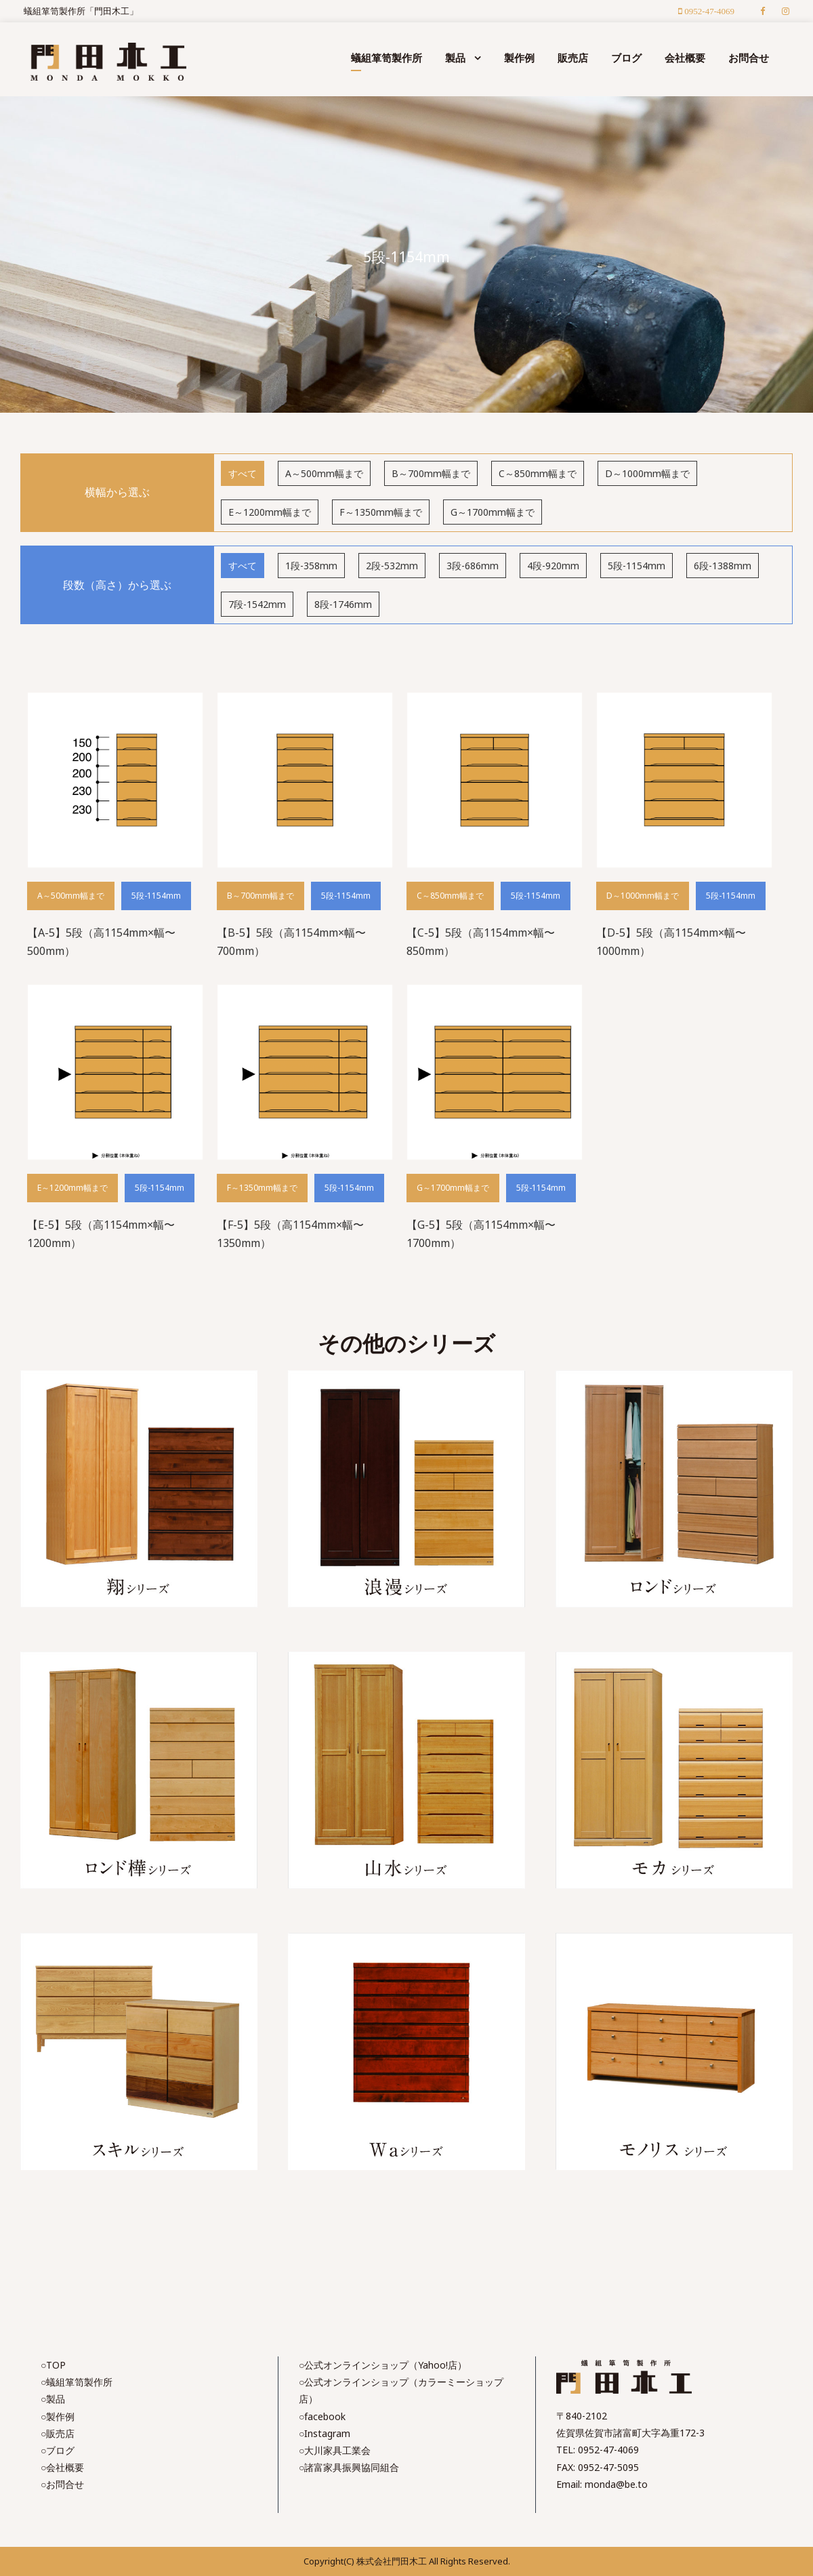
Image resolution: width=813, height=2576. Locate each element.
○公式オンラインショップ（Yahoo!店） (383, 2364)
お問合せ (748, 57)
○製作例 (58, 2416)
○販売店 (58, 2433)
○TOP (53, 2364)
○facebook (322, 2416)
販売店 (573, 57)
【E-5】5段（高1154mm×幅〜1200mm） (101, 1233)
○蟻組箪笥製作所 (76, 2381)
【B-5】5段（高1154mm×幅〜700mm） (291, 941)
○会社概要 (62, 2467)
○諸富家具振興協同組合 (349, 2467)
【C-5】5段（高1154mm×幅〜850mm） (480, 941)
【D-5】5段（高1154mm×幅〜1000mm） (671, 941)
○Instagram (324, 2433)
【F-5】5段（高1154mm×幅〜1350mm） (290, 1233)
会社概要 (685, 57)
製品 (455, 57)
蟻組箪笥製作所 (386, 57)
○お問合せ (62, 2484)
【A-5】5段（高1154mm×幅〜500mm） (101, 941)
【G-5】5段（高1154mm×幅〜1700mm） (481, 1233)
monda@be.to (616, 2484)
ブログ (626, 57)
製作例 (519, 57)
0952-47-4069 (608, 2449)
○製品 (53, 2398)
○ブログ (58, 2450)
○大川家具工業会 (335, 2450)
